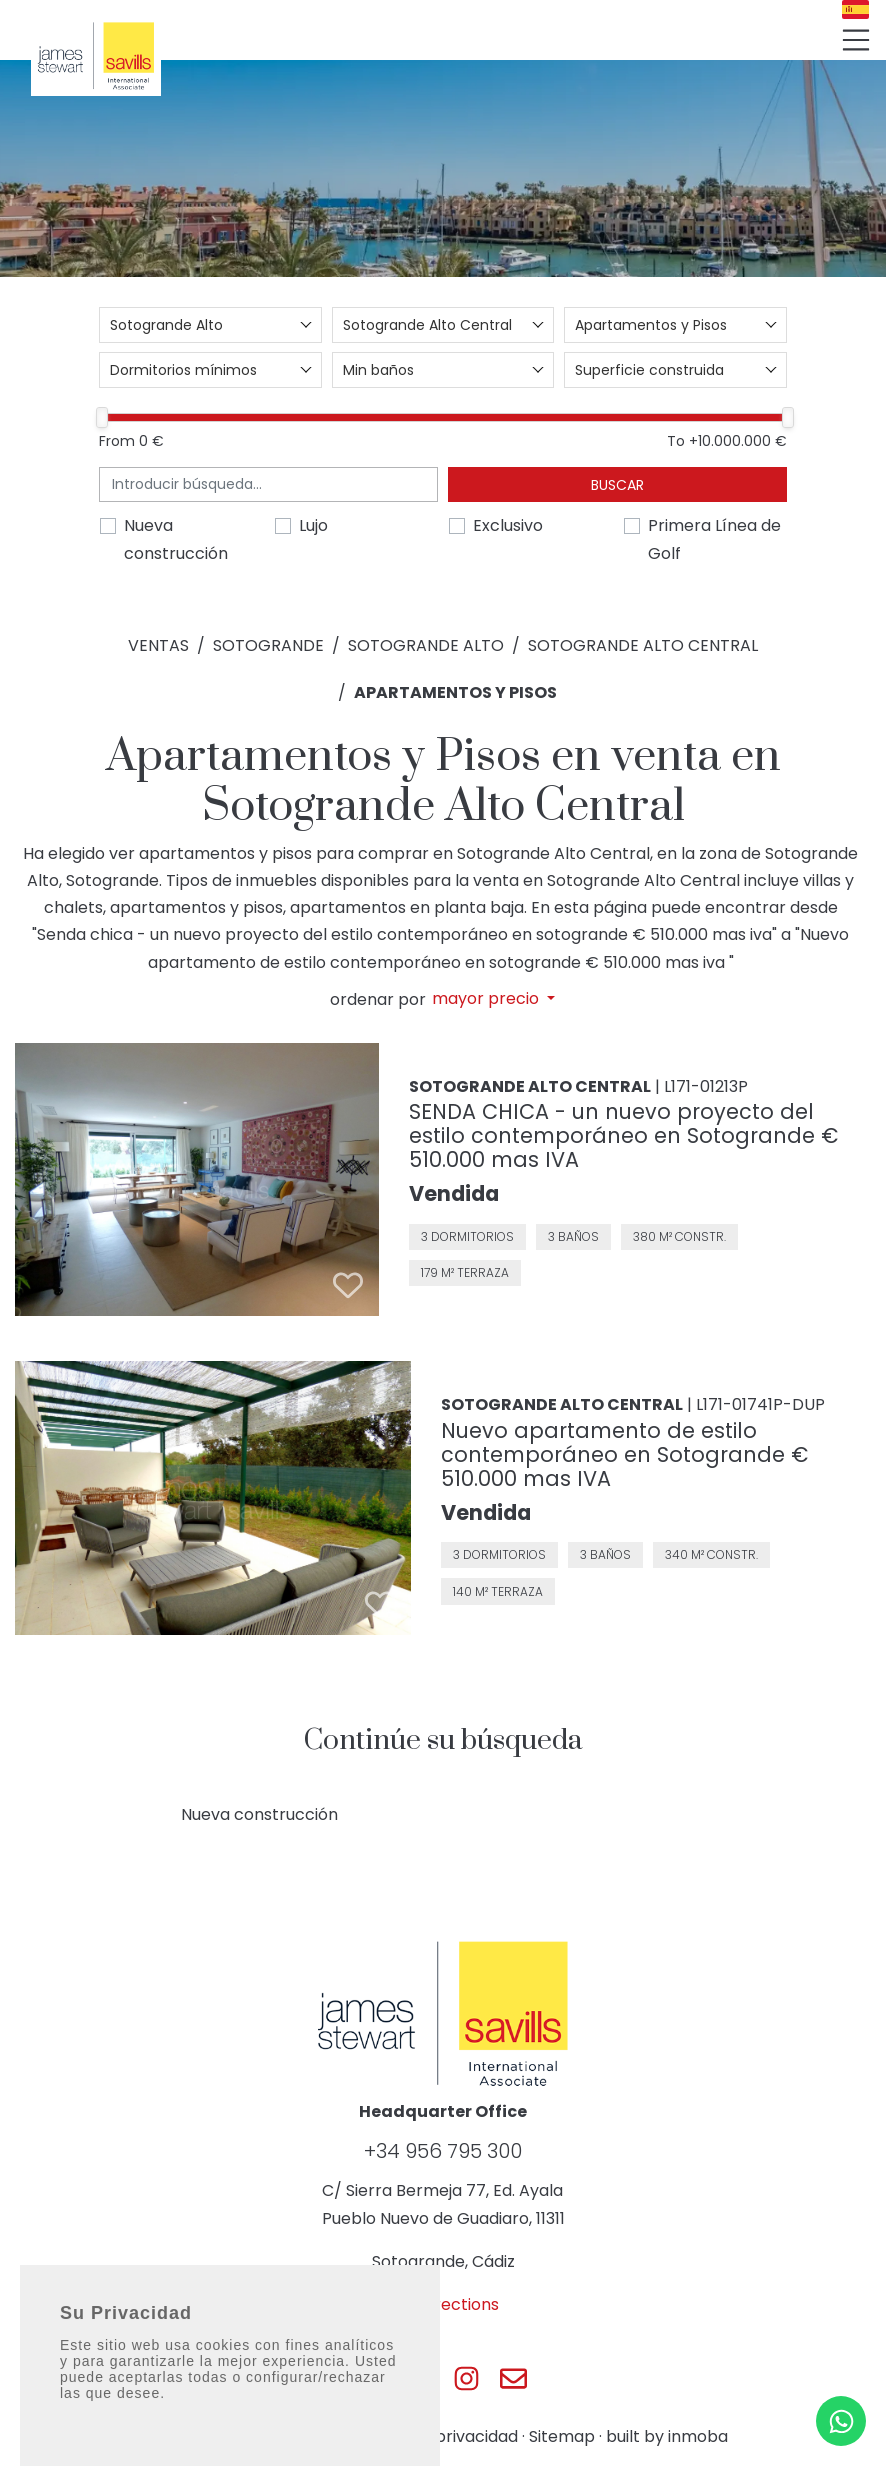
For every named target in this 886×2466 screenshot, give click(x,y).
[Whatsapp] (841, 2421)
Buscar (617, 485)
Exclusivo (508, 525)
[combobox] (210, 325)
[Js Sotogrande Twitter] (419, 2378)
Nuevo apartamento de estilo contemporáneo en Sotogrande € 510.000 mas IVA (624, 1454)
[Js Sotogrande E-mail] (513, 2378)
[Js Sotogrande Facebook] (372, 2378)
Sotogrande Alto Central (643, 645)
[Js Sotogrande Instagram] (466, 2378)
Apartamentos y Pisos (455, 692)
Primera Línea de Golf (714, 539)
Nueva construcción (176, 539)
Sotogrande (268, 645)
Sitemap (562, 2436)
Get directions (443, 2304)
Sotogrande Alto (426, 645)
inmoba (698, 2436)
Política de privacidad (433, 2436)
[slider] (102, 417)
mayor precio (487, 999)
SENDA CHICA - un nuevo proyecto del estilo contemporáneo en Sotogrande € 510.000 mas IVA (623, 1135)
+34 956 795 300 (443, 2151)
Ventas (158, 645)
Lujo (313, 525)
